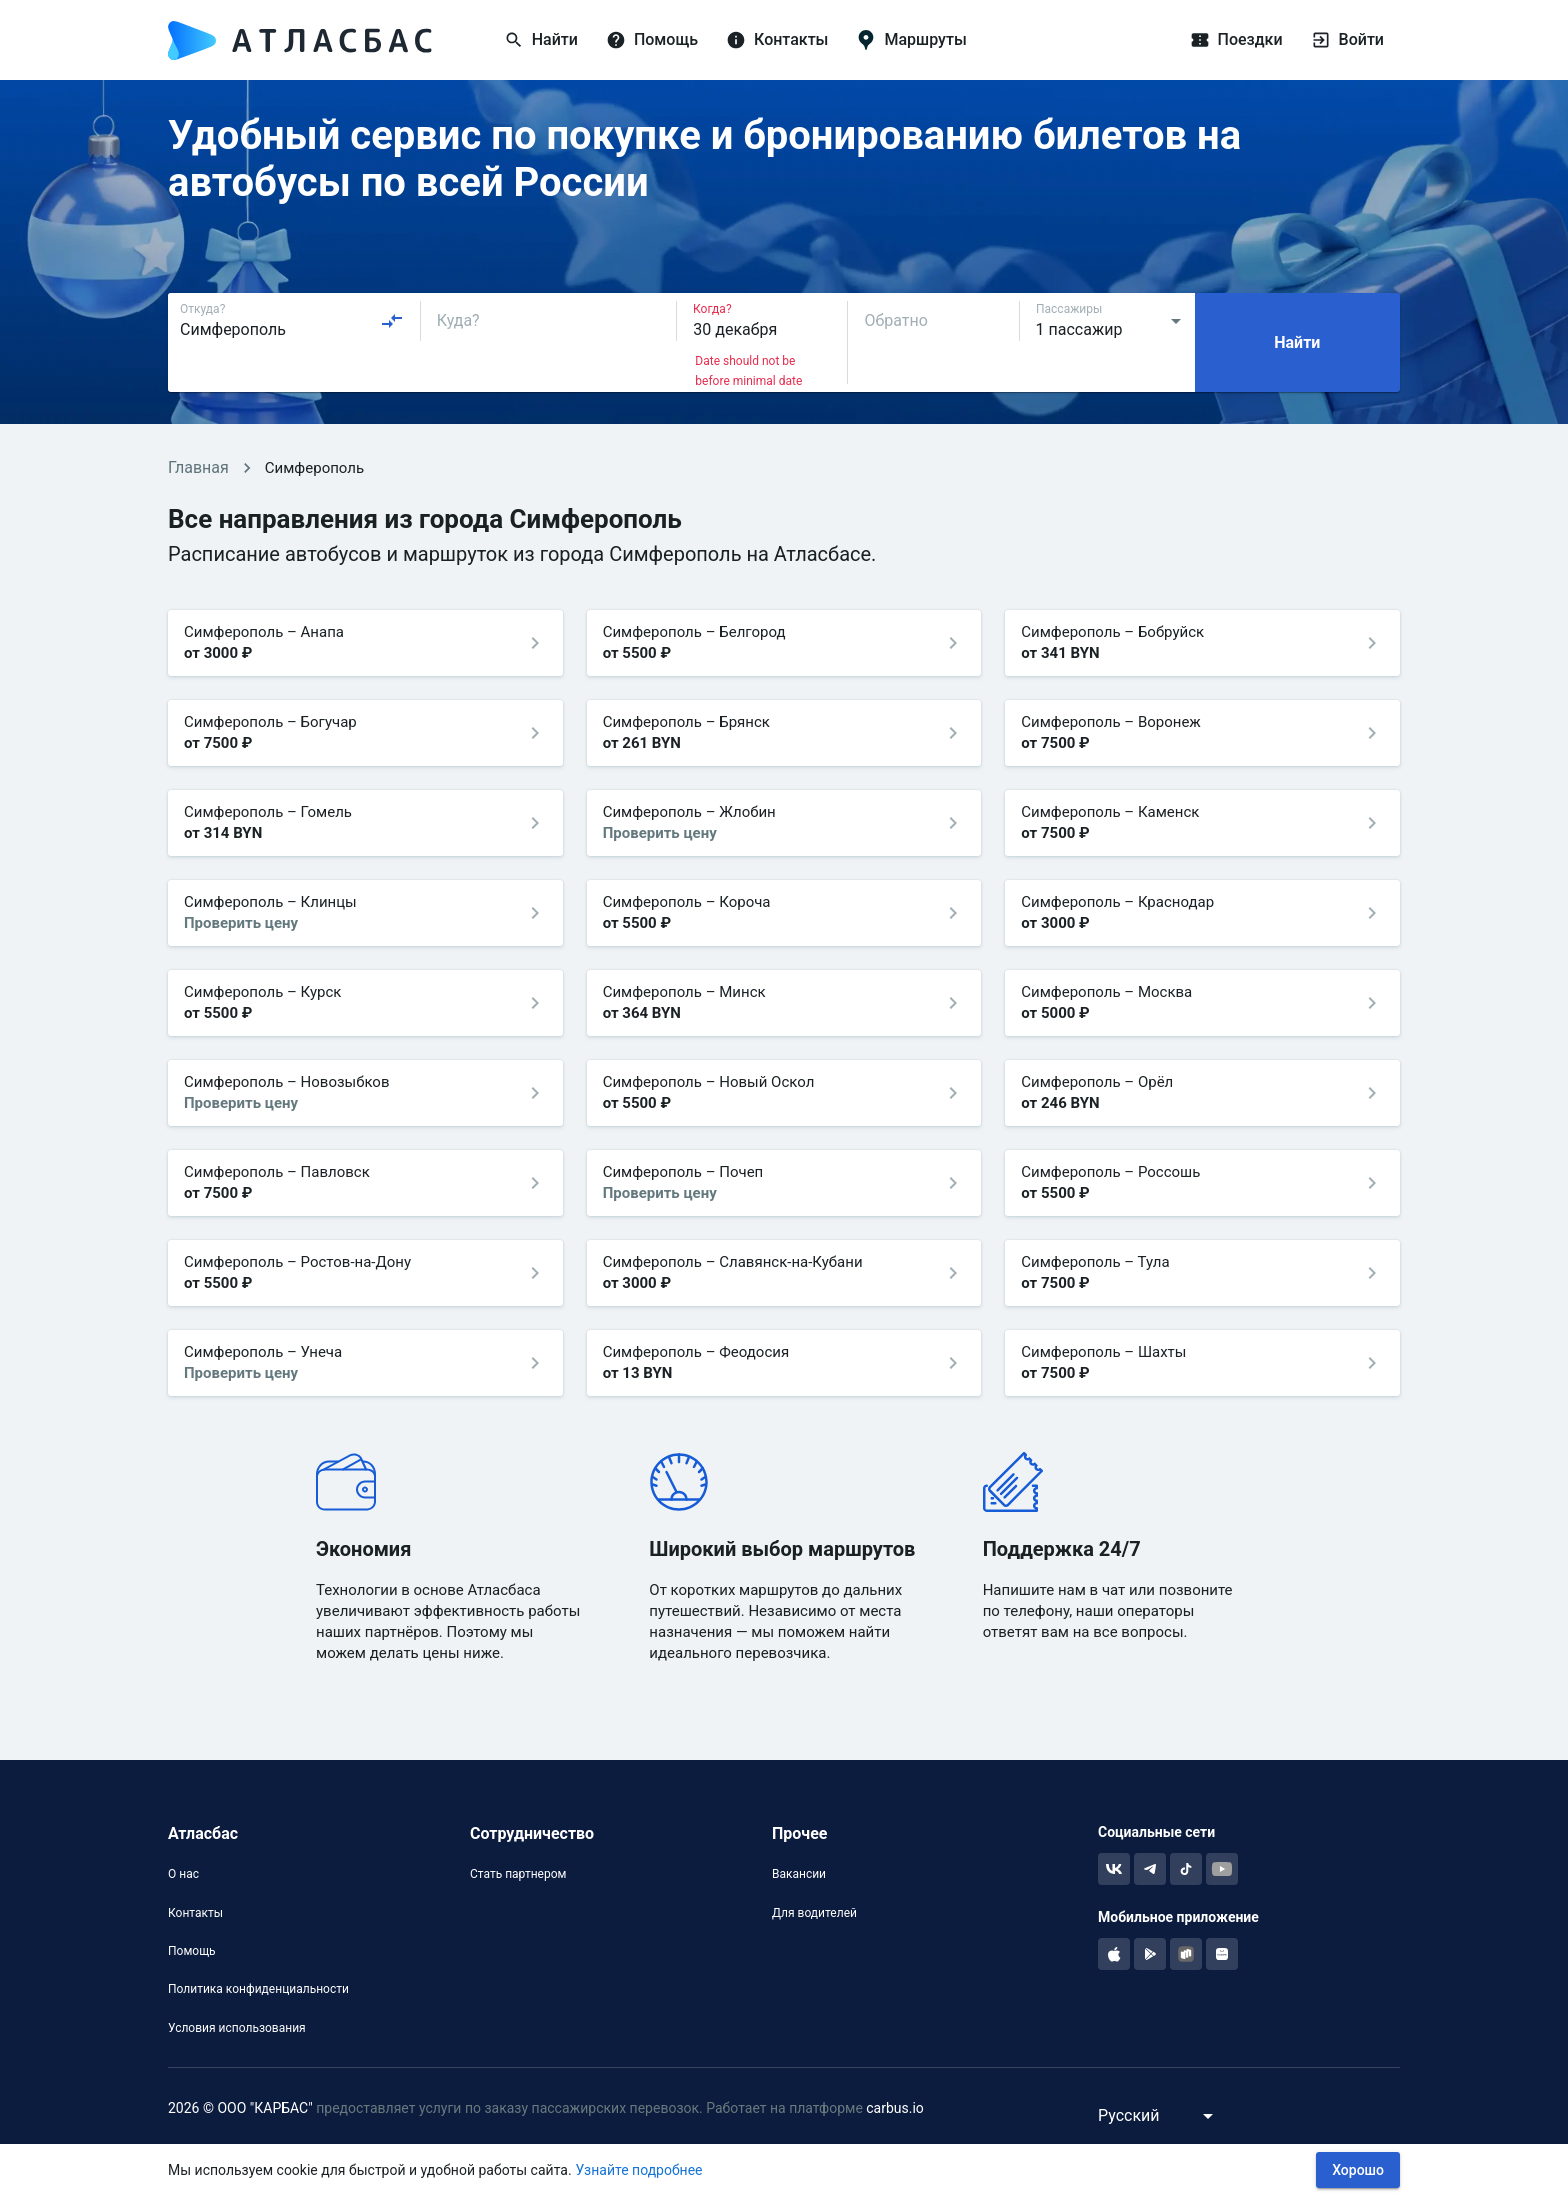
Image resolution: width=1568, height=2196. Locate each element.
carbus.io (895, 2108)
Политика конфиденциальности (258, 1989)
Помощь (192, 1951)
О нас (183, 1874)
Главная (198, 467)
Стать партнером (518, 1874)
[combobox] (292, 321)
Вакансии (799, 1874)
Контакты (195, 1913)
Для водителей (814, 1913)
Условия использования (237, 2028)
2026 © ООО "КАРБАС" (240, 2108)
